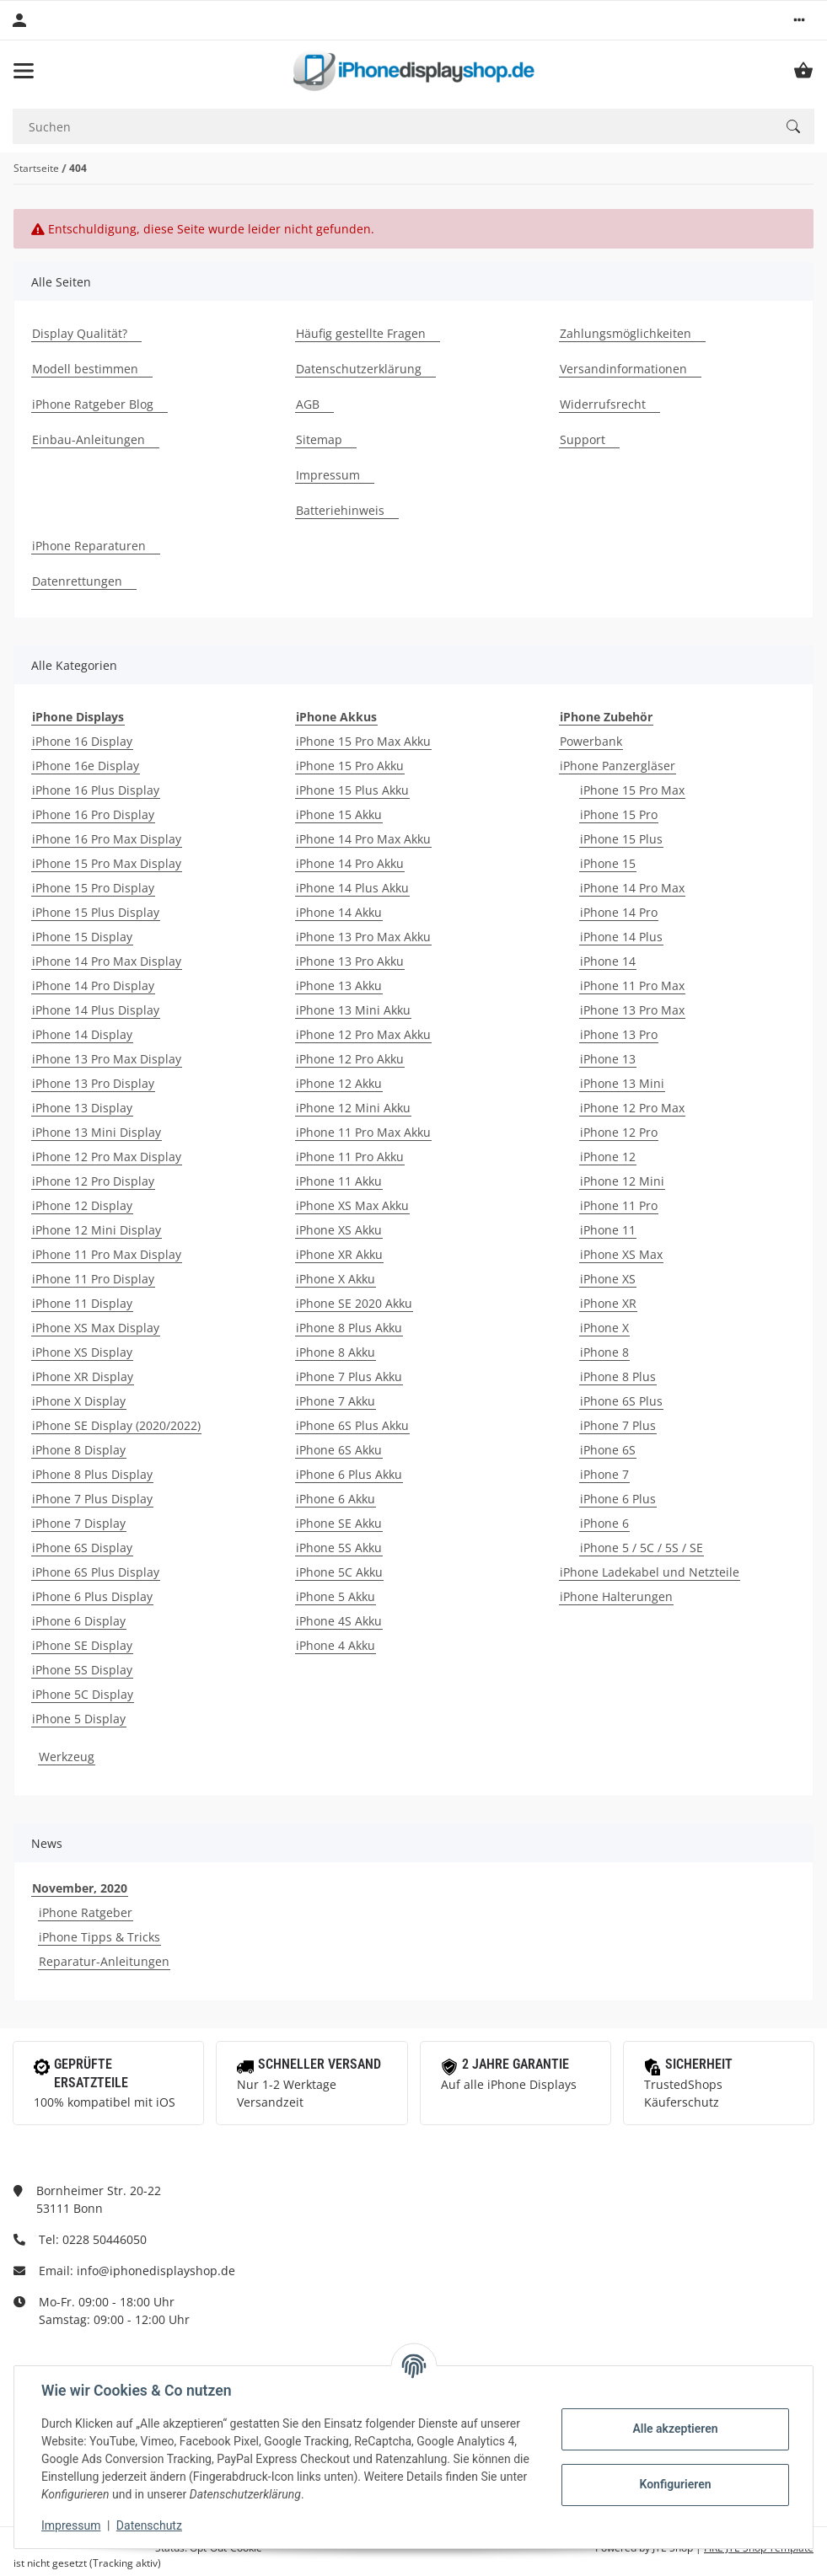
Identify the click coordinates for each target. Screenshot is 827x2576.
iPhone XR (608, 1303)
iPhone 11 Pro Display (93, 1279)
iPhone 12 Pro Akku (350, 1059)
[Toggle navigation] (23, 71)
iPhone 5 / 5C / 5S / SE (641, 1548)
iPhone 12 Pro (619, 1132)
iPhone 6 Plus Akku (349, 1474)
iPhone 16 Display (82, 741)
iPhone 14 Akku (339, 912)
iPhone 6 (604, 1523)
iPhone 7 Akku (335, 1401)
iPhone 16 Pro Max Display (106, 839)
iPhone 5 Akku (335, 1596)
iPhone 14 (608, 961)
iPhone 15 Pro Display (93, 888)
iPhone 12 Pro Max (632, 1108)
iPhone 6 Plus (618, 1499)
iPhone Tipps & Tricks (99, 1937)
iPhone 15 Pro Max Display (106, 863)
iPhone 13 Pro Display (93, 1083)
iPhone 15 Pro (619, 814)
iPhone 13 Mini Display (96, 1132)
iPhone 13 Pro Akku (350, 961)
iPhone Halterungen (616, 1596)
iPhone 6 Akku (335, 1499)
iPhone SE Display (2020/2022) (116, 1425)
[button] (799, 20)
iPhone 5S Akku (339, 1548)
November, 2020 (79, 1888)
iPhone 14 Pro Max (632, 888)
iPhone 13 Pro (619, 1034)
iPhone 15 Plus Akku (352, 790)
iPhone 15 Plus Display (95, 912)
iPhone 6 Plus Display (92, 1596)
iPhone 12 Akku (339, 1083)
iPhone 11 (608, 1230)
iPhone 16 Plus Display (95, 790)
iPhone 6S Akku (339, 1450)
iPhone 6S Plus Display (95, 1572)
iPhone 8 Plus (618, 1376)
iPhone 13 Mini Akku (353, 1010)
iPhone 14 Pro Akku (350, 863)
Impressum (70, 2525)
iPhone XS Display (82, 1352)
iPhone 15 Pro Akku (350, 766)
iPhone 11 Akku (339, 1181)
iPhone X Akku (335, 1279)
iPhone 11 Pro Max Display (106, 1254)
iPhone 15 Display (82, 937)
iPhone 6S (608, 1450)
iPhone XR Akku (339, 1254)
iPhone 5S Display (82, 1670)
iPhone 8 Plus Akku (349, 1328)
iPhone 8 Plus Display (92, 1474)
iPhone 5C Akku (339, 1572)
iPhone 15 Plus (621, 839)
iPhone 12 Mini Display (96, 1230)
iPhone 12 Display (82, 1205)
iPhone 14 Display (82, 1034)
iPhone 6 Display (79, 1621)
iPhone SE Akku (339, 1523)
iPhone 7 (604, 1474)
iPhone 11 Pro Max (632, 985)
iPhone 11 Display (82, 1303)
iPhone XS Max (621, 1254)
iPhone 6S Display (82, 1548)
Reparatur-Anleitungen (104, 1961)
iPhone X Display (79, 1401)
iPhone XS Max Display (95, 1328)
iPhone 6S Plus (621, 1401)
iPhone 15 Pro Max (632, 790)
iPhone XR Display (82, 1376)
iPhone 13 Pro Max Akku (363, 937)
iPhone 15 (608, 863)
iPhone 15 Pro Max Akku (363, 741)
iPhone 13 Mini (622, 1083)
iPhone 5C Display (82, 1694)
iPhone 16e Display (85, 766)
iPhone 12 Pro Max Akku (363, 1034)
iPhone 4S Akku (339, 1621)
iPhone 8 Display (79, 1450)
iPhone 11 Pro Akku (350, 1157)
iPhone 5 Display (79, 1719)
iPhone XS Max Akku (352, 1205)
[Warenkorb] (803, 71)
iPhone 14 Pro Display (93, 985)
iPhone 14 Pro (619, 912)
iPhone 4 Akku (335, 1645)
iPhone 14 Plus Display (95, 1010)
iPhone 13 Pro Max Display (106, 1059)
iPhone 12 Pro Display (93, 1181)
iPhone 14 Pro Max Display (106, 961)
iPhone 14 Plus (621, 937)
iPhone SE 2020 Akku (354, 1303)
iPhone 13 (608, 1059)
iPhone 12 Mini (622, 1181)
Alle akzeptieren (674, 2428)
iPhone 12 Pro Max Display (106, 1157)
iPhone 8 (604, 1352)
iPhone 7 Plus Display (92, 1499)
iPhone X (604, 1328)
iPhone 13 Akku (339, 985)
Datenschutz (149, 2525)
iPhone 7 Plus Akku (349, 1376)
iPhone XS (608, 1279)
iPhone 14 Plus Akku (352, 888)
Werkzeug (66, 1757)
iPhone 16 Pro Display (93, 814)
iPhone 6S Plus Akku (352, 1425)
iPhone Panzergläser (617, 766)
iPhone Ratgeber (85, 1912)
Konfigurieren (675, 2484)
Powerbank (591, 741)
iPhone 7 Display (79, 1523)
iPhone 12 (608, 1157)
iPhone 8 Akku (335, 1352)
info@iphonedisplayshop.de (156, 2271)
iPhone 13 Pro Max (632, 1010)
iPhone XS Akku (339, 1230)
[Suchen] (392, 126)
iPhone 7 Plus (618, 1425)
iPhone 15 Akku (339, 814)
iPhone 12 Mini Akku (353, 1108)
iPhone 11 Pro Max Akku (363, 1132)
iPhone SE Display (82, 1645)
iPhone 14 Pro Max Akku (363, 839)
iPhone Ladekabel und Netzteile (649, 1572)
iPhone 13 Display (82, 1108)
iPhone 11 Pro (619, 1205)
